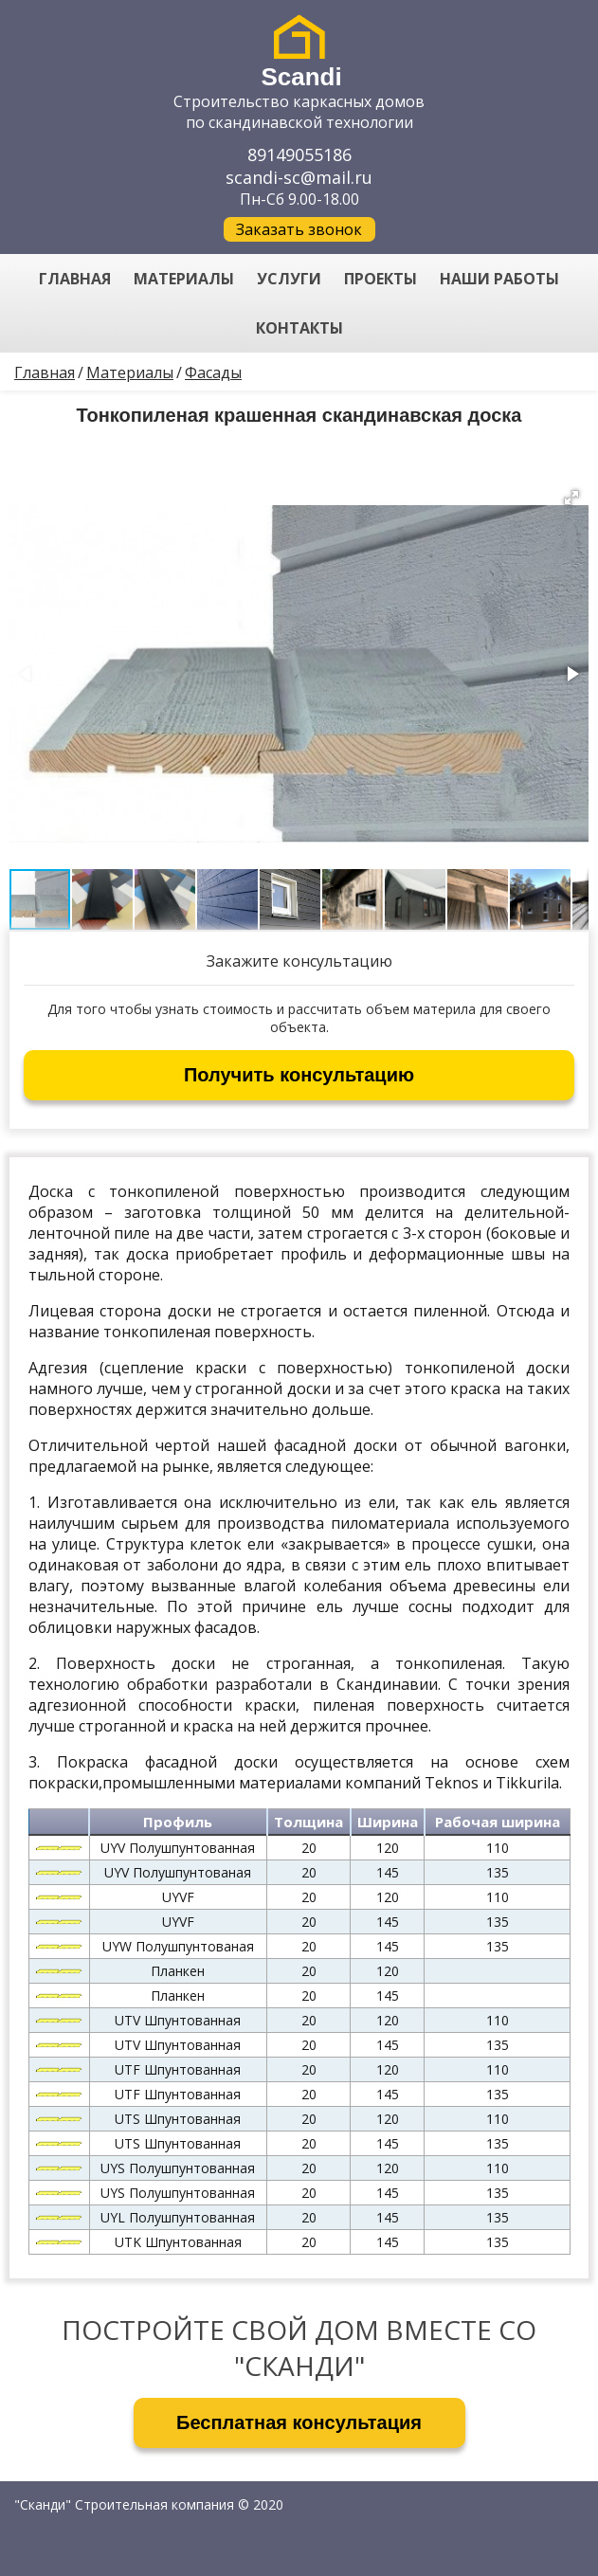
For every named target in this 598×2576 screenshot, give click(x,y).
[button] (571, 497)
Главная (44, 372)
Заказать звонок (299, 229)
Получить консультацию (299, 1074)
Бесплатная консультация (299, 2422)
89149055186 (299, 154)
